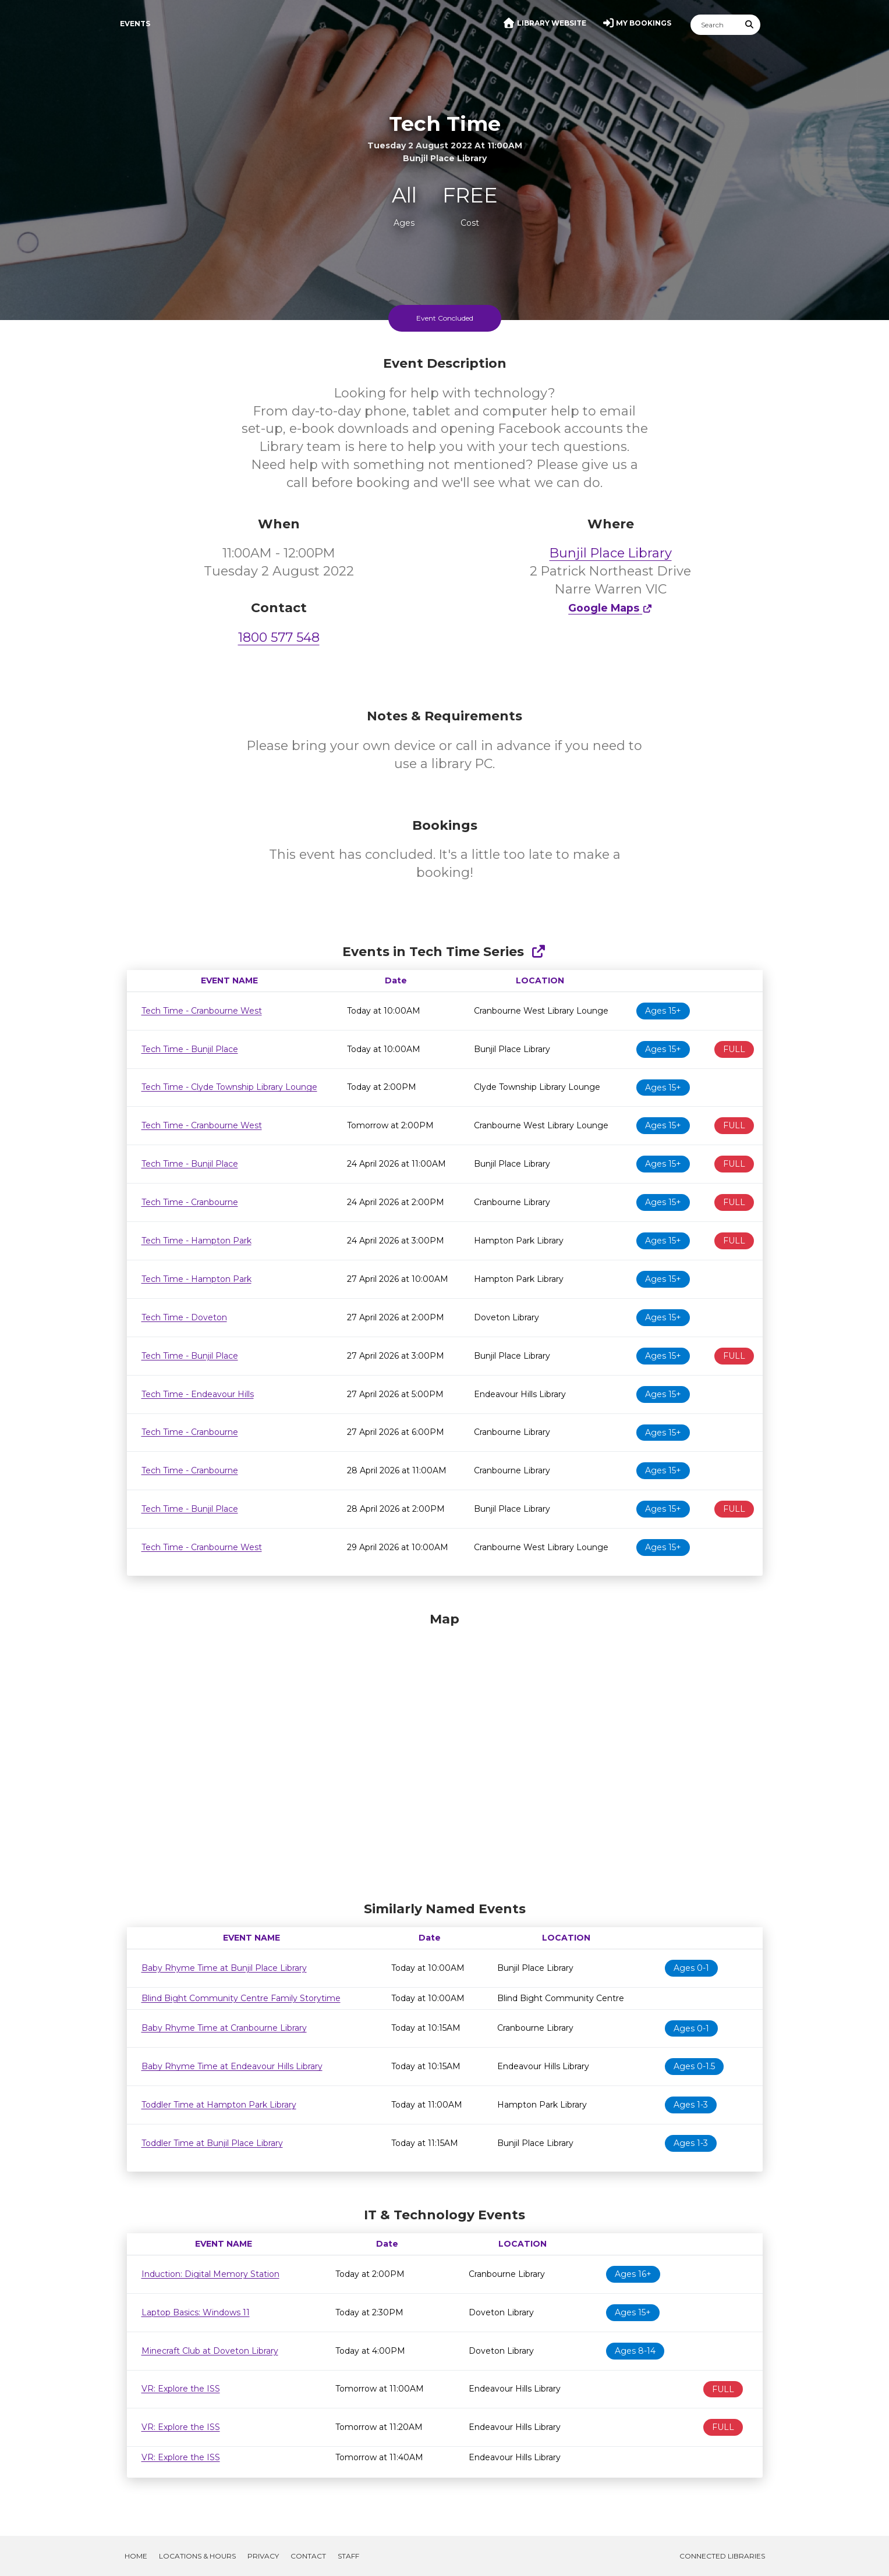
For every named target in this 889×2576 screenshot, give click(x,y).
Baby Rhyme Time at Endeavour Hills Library (232, 2066)
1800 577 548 (279, 637)
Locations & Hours (197, 2556)
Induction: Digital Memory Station (210, 2274)
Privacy (263, 2556)
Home (136, 2556)
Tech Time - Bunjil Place (189, 1049)
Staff (348, 2556)
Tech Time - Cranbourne (189, 1202)
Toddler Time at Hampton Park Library (218, 2104)
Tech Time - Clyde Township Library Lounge (229, 1087)
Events (135, 23)
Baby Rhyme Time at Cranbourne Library (224, 2028)
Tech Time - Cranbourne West (201, 1010)
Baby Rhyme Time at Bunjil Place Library (224, 1968)
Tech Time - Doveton (184, 1317)
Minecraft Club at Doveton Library (209, 2351)
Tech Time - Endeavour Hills (197, 1394)
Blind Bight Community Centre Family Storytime (241, 1998)
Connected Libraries (722, 2556)
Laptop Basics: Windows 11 (195, 2312)
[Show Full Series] (538, 952)
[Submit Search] (749, 25)
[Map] (445, 1753)
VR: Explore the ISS (180, 2388)
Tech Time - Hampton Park (196, 1240)
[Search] (714, 25)
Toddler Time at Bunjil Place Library (212, 2143)
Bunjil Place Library (611, 553)
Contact (308, 2556)
